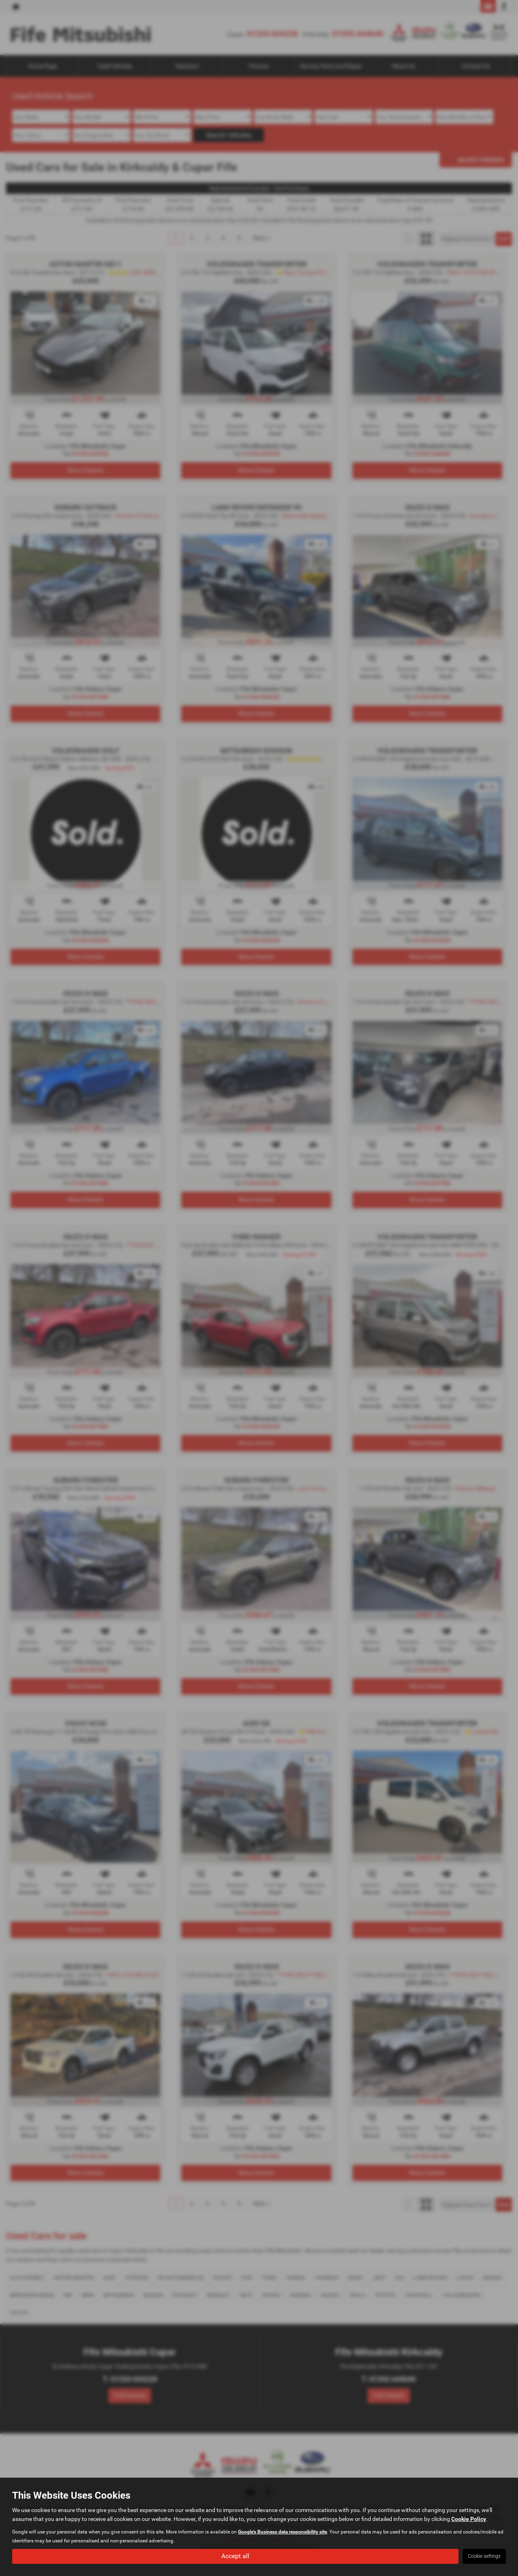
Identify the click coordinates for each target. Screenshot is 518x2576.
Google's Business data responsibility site (282, 2531)
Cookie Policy (468, 2518)
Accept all (235, 2556)
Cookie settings (484, 2556)
